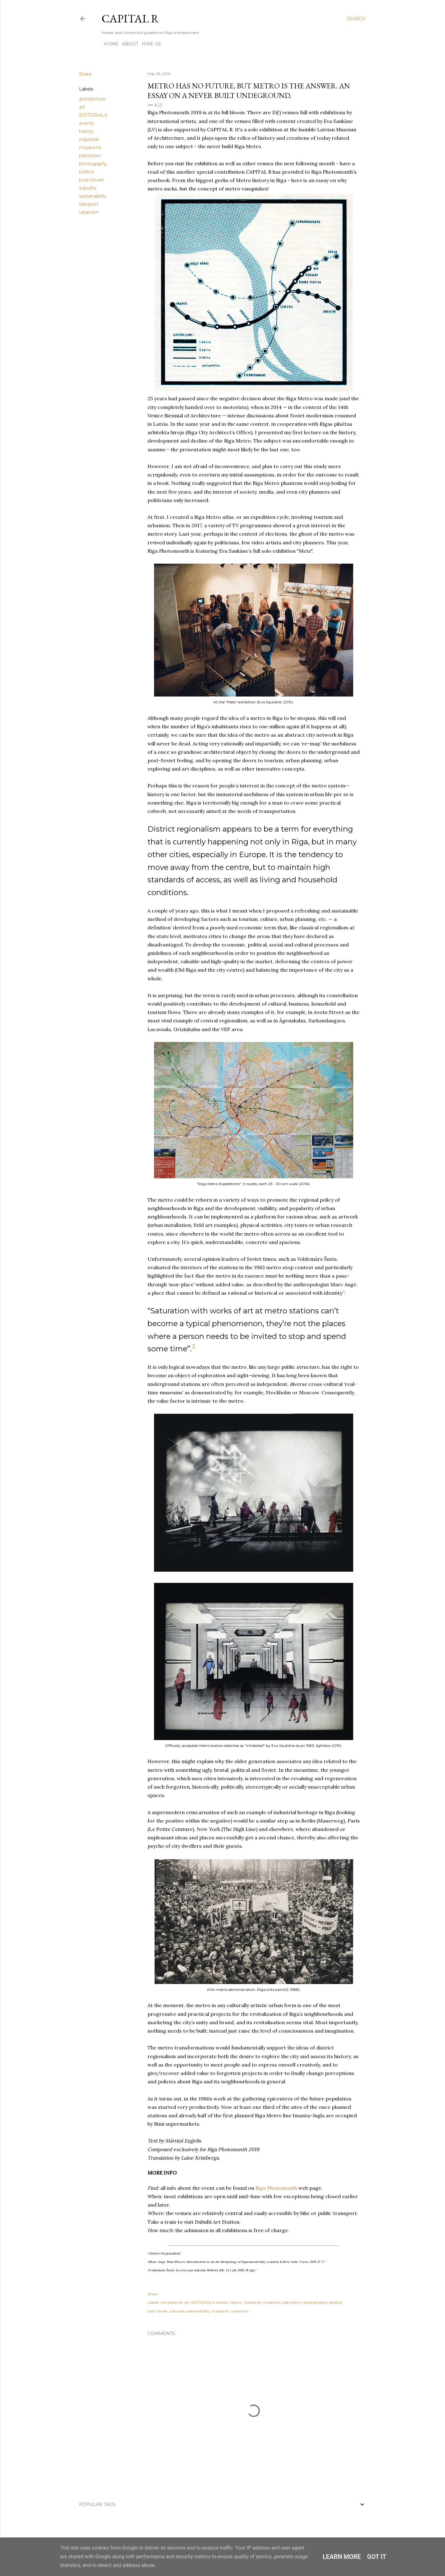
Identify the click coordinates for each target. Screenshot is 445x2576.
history (86, 131)
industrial (88, 139)
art (82, 107)
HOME (108, 44)
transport (89, 204)
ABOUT (128, 44)
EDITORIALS (93, 115)
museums (90, 147)
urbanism (89, 212)
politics (86, 172)
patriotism (90, 155)
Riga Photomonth (276, 2188)
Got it (376, 2556)
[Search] (356, 18)
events (86, 123)
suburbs (87, 188)
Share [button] (85, 74)
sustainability (93, 196)
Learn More (342, 2556)
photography (93, 164)
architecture (92, 99)
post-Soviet (91, 180)
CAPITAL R (130, 18)
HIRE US (149, 44)
